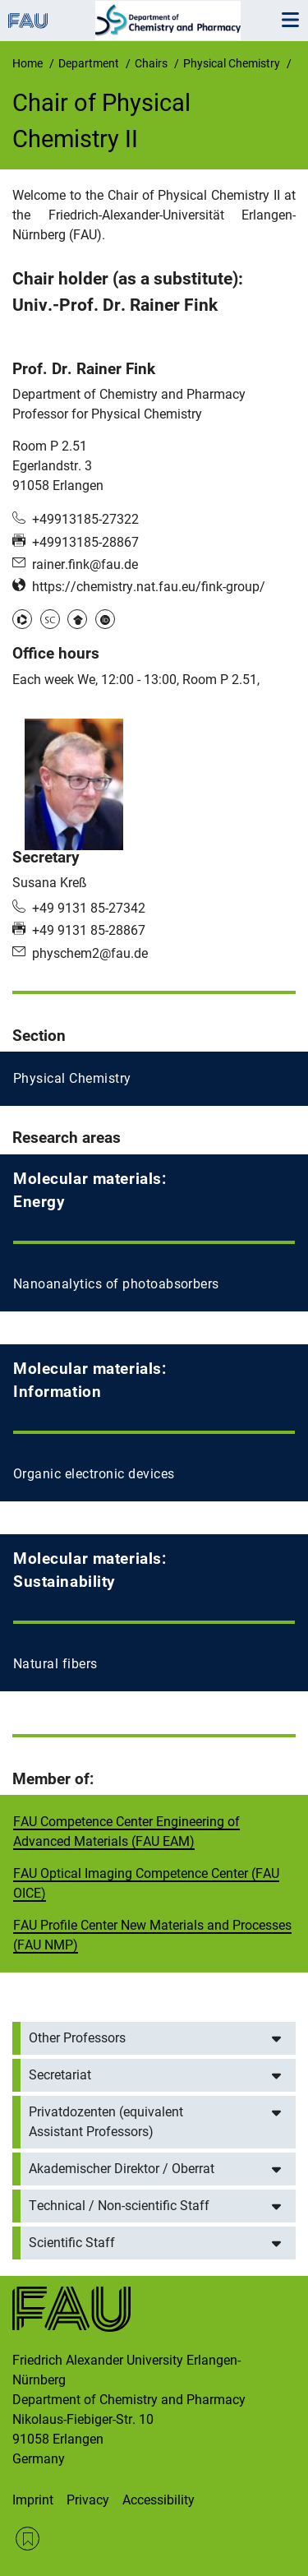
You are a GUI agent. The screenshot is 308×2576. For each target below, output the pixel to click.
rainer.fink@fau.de (85, 564)
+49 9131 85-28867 (88, 930)
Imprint (32, 2500)
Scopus (50, 619)
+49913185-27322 (85, 519)
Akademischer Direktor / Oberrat (121, 2168)
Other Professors (77, 2038)
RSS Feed (27, 2539)
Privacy (88, 2500)
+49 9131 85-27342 (88, 908)
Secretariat (60, 2075)
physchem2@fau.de (90, 953)
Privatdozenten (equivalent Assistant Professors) (106, 2121)
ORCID (105, 619)
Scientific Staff (72, 2242)
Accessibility (158, 2500)
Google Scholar (77, 619)
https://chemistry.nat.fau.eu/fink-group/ (148, 586)
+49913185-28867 (85, 542)
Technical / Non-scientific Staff (119, 2205)
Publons (22, 619)
